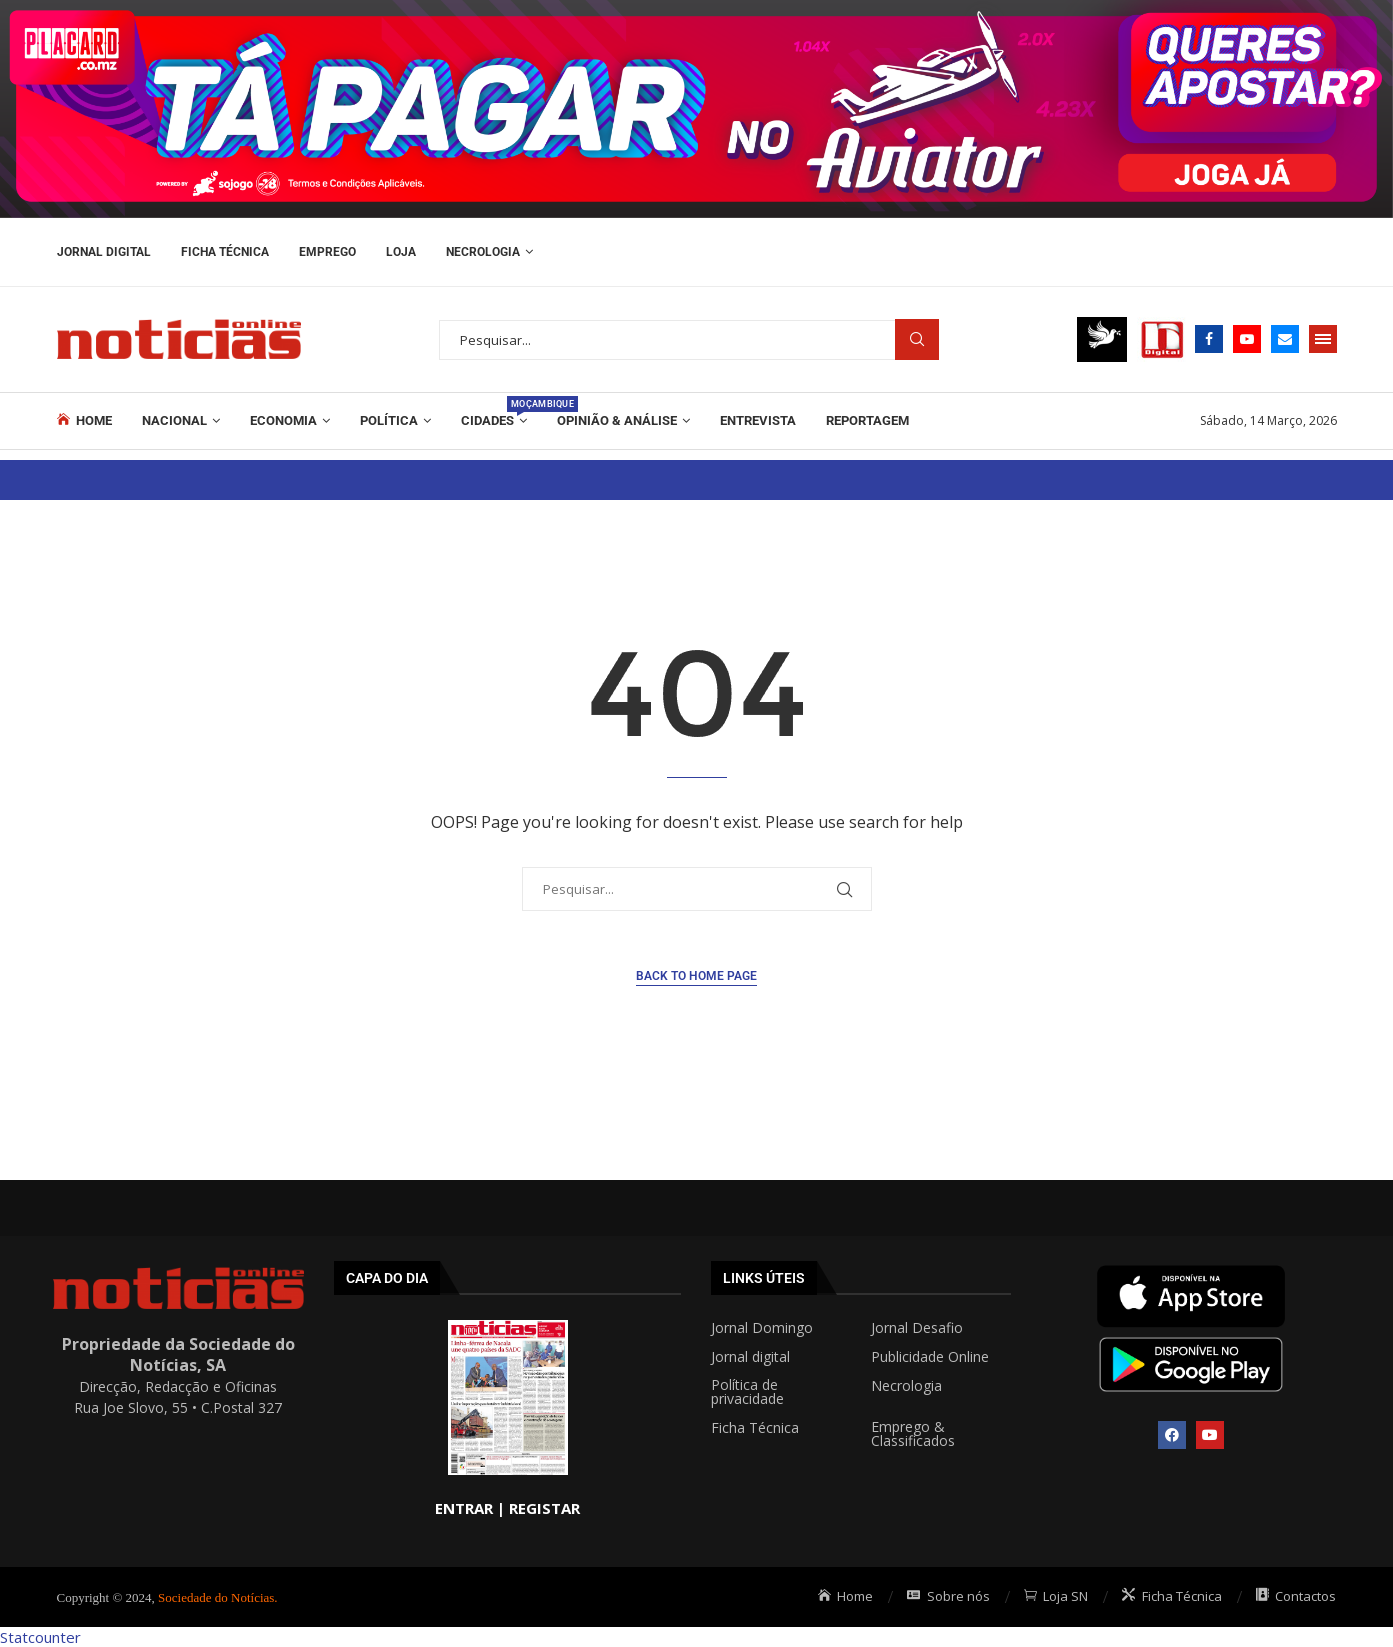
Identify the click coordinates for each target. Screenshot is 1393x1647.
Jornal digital (750, 1357)
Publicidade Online (930, 1357)
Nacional (174, 420)
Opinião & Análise (617, 420)
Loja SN (1056, 1596)
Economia (283, 420)
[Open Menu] (1323, 339)
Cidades (494, 412)
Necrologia (483, 252)
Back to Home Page (696, 976)
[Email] (1285, 339)
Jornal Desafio (917, 1328)
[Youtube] (1247, 339)
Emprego (327, 252)
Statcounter (40, 1637)
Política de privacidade (747, 1392)
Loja (401, 252)
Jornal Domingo (762, 1328)
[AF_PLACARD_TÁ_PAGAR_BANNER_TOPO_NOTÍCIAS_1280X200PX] (696, 10)
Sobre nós (948, 1596)
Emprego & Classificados (913, 1434)
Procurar (917, 339)
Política (389, 420)
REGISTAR (544, 1508)
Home (85, 420)
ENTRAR (464, 1508)
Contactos (1296, 1596)
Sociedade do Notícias (216, 1597)
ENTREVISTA (758, 420)
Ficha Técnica (225, 252)
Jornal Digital (104, 252)
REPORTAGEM (867, 420)
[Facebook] (1209, 339)
